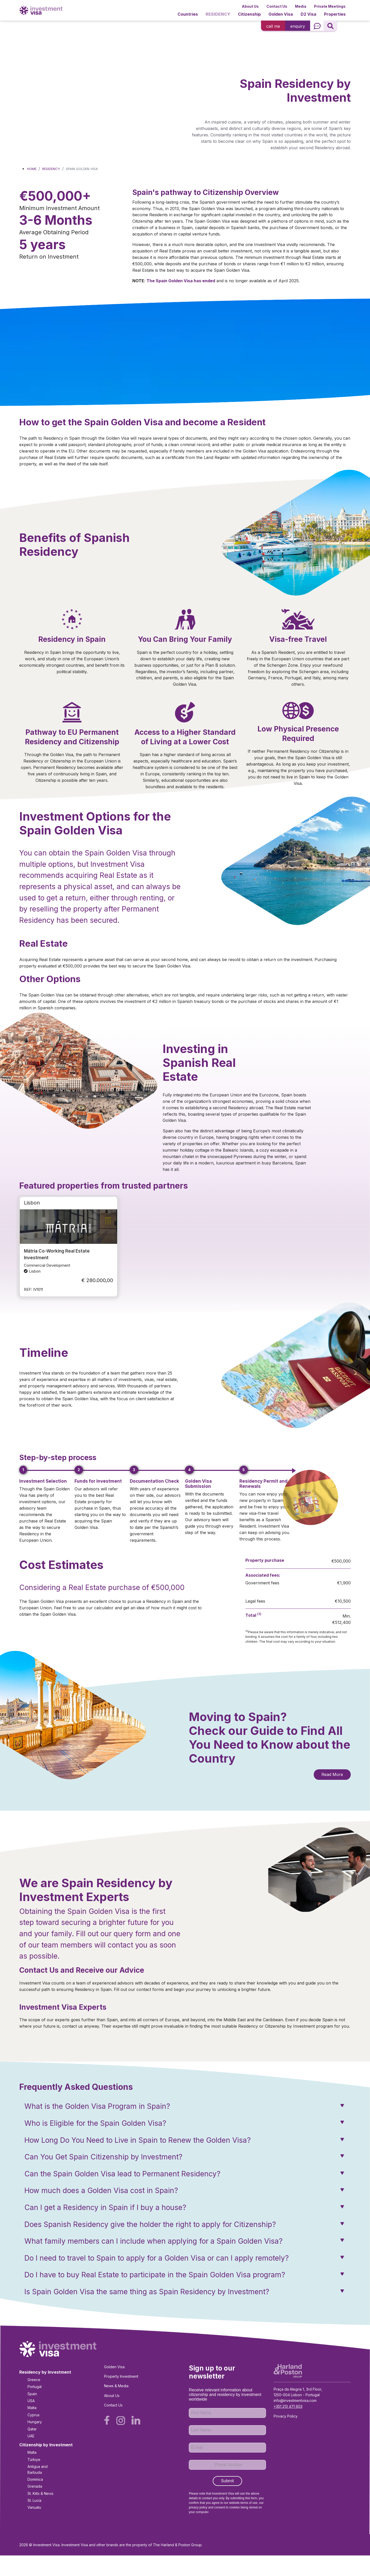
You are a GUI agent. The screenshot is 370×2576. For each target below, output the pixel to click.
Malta (31, 2407)
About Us (250, 6)
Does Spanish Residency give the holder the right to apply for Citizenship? (150, 2224)
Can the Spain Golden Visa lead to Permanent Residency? (122, 2173)
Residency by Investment (45, 2372)
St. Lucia (34, 2500)
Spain (32, 2394)
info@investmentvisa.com (295, 2400)
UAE (30, 2436)
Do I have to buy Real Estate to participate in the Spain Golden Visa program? (154, 2274)
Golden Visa (281, 14)
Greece (33, 2379)
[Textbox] (227, 2413)
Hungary (34, 2422)
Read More (332, 1774)
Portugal (34, 2386)
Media (300, 6)
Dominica (35, 2479)
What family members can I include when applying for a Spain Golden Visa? (153, 2241)
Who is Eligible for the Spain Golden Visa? (95, 2123)
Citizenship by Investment (46, 2444)
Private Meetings (330, 6)
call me (273, 26)
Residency (218, 14)
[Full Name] (227, 2430)
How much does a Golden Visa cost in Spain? (101, 2190)
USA (31, 2401)
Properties (335, 14)
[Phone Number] (227, 2465)
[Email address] (227, 2447)
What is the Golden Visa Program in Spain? (97, 2106)
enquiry (297, 26)
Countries (188, 14)
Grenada (34, 2486)
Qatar (32, 2429)
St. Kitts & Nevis (40, 2493)
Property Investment (121, 2376)
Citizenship (249, 14)
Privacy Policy (286, 2416)
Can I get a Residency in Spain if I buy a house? (105, 2207)
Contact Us (276, 6)
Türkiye (33, 2459)
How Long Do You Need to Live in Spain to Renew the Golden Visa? (137, 2140)
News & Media (116, 2386)
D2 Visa (308, 14)
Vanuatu (34, 2507)
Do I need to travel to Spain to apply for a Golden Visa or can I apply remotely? (156, 2258)
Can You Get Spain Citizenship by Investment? (103, 2156)
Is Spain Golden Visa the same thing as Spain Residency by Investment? (146, 2291)
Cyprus (33, 2415)
